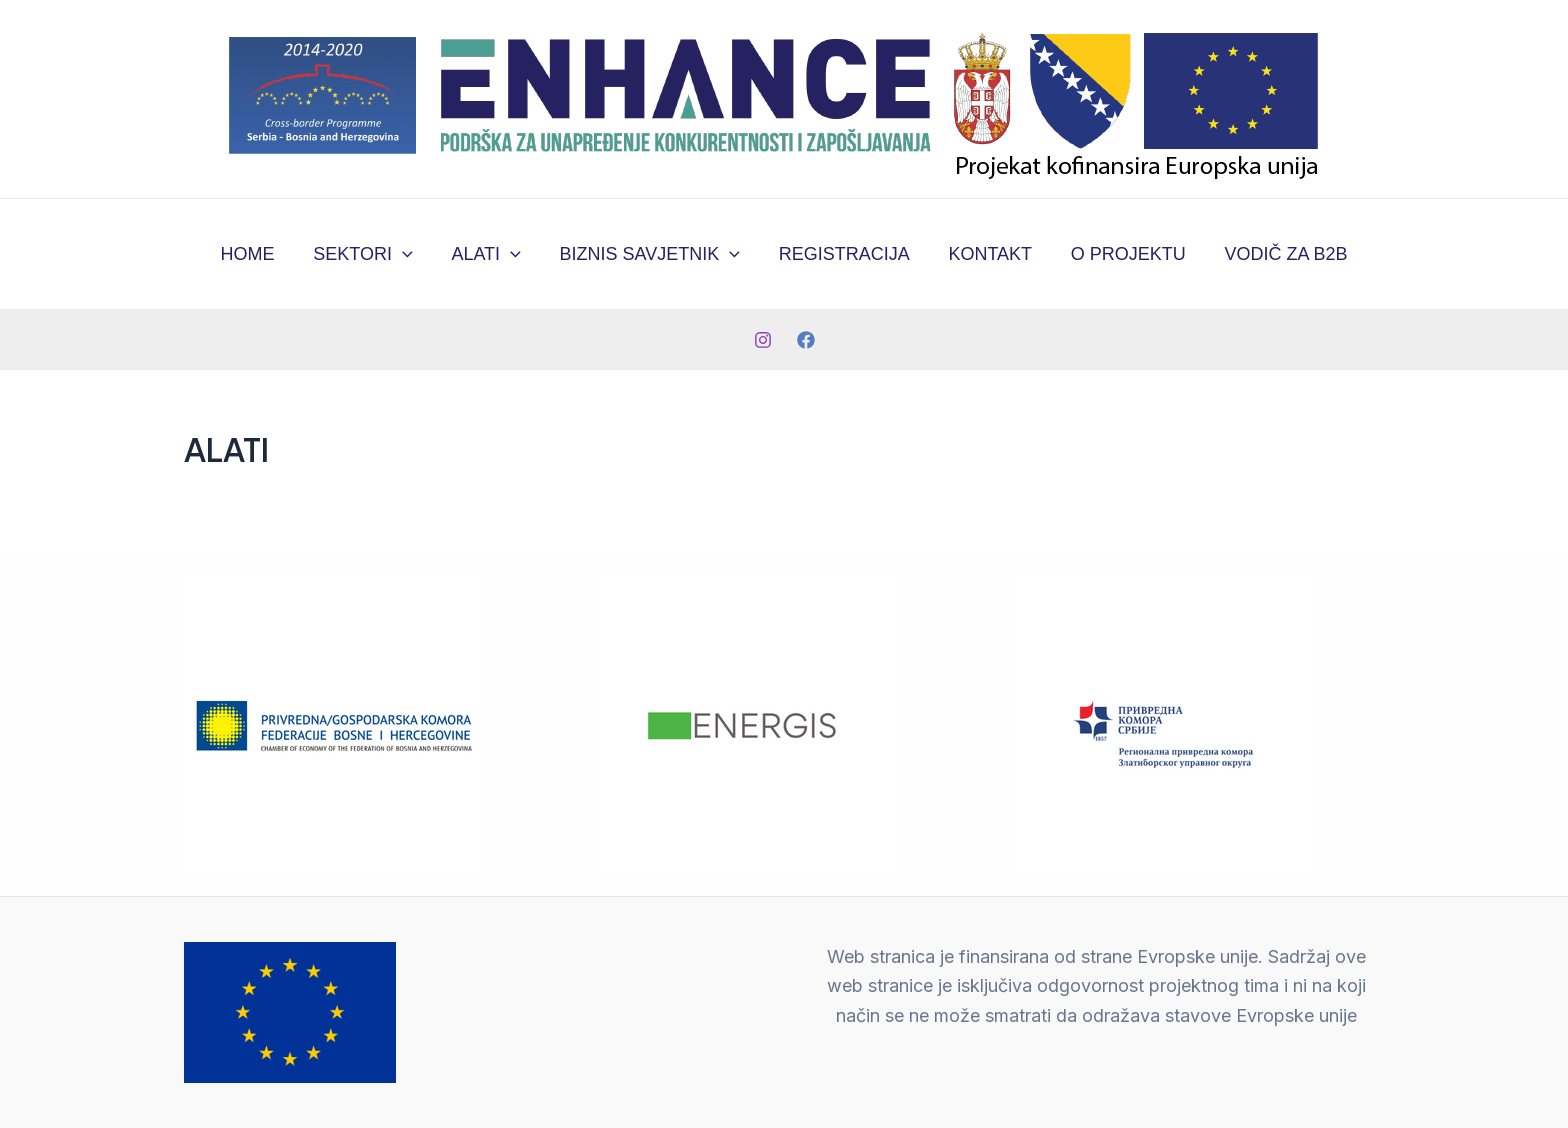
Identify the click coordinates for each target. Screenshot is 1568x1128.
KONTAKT (986, 254)
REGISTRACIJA (842, 254)
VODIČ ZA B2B (1276, 254)
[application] (409, 254)
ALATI (489, 254)
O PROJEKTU (1121, 254)
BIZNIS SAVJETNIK (651, 254)
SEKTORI (370, 254)
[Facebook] (806, 340)
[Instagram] (763, 340)
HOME (257, 254)
